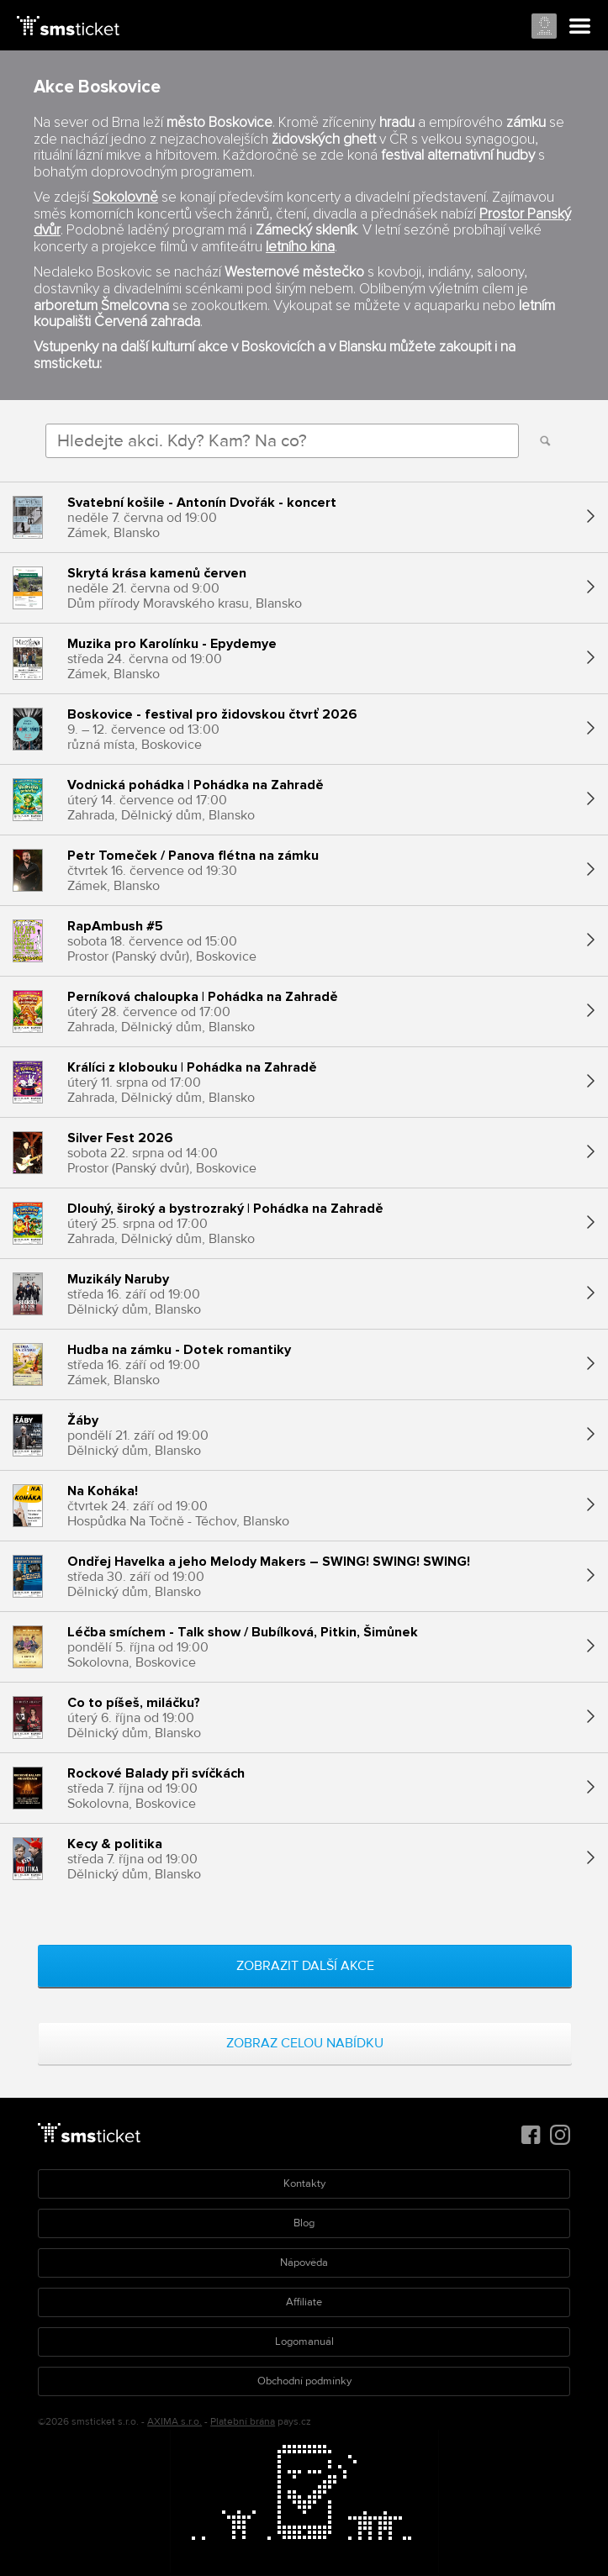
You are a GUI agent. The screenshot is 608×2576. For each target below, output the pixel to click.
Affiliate (304, 2302)
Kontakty (304, 2183)
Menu (580, 26)
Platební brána (242, 2421)
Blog (304, 2223)
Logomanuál (304, 2341)
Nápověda (304, 2262)
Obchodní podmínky (304, 2381)
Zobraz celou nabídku (304, 2043)
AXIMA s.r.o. (174, 2421)
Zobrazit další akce (305, 1965)
